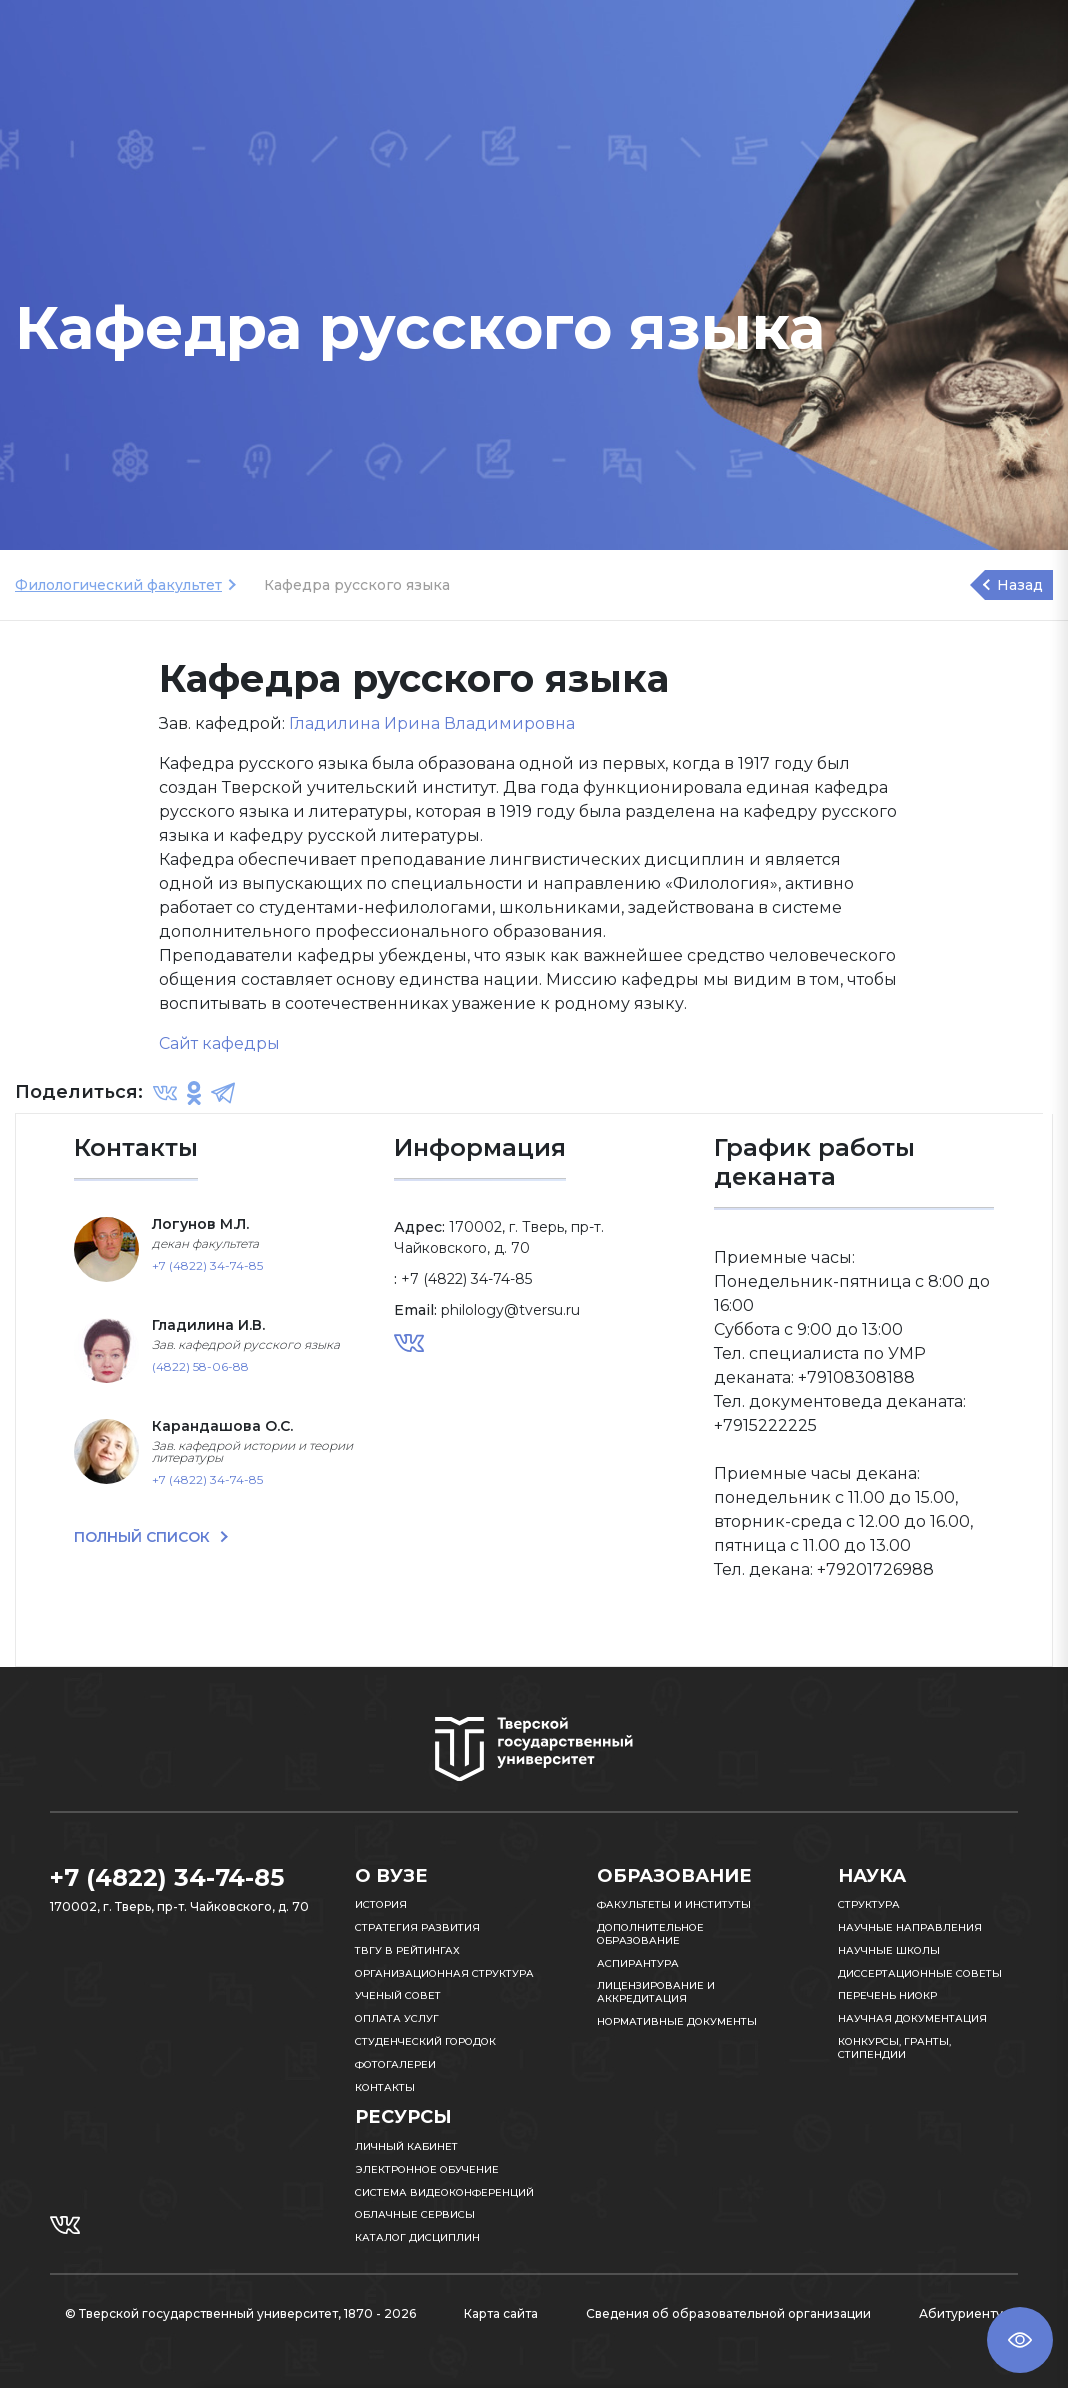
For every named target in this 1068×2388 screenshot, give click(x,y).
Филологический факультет (118, 585)
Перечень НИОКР (887, 1995)
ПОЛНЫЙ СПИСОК (144, 1537)
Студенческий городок (425, 2041)
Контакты (385, 2087)
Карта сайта (501, 2313)
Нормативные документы (677, 2021)
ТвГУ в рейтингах (407, 1950)
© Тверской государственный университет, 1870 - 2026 (240, 2313)
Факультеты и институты (674, 1904)
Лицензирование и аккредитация (656, 1992)
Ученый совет (398, 1995)
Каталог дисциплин (417, 2237)
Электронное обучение (427, 2169)
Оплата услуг (397, 2018)
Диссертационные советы (920, 1973)
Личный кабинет (406, 2146)
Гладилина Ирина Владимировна (432, 723)
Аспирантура (638, 1963)
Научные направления (910, 1927)
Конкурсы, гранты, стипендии (894, 2048)
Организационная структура (444, 1973)
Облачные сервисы (415, 2214)
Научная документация (912, 2018)
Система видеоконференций (444, 2192)
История (381, 1904)
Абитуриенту (961, 2313)
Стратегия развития (417, 1927)
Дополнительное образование (650, 1934)
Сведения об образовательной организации (728, 2313)
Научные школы (889, 1950)
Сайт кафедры (219, 1043)
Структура (869, 1904)
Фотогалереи (395, 2064)
